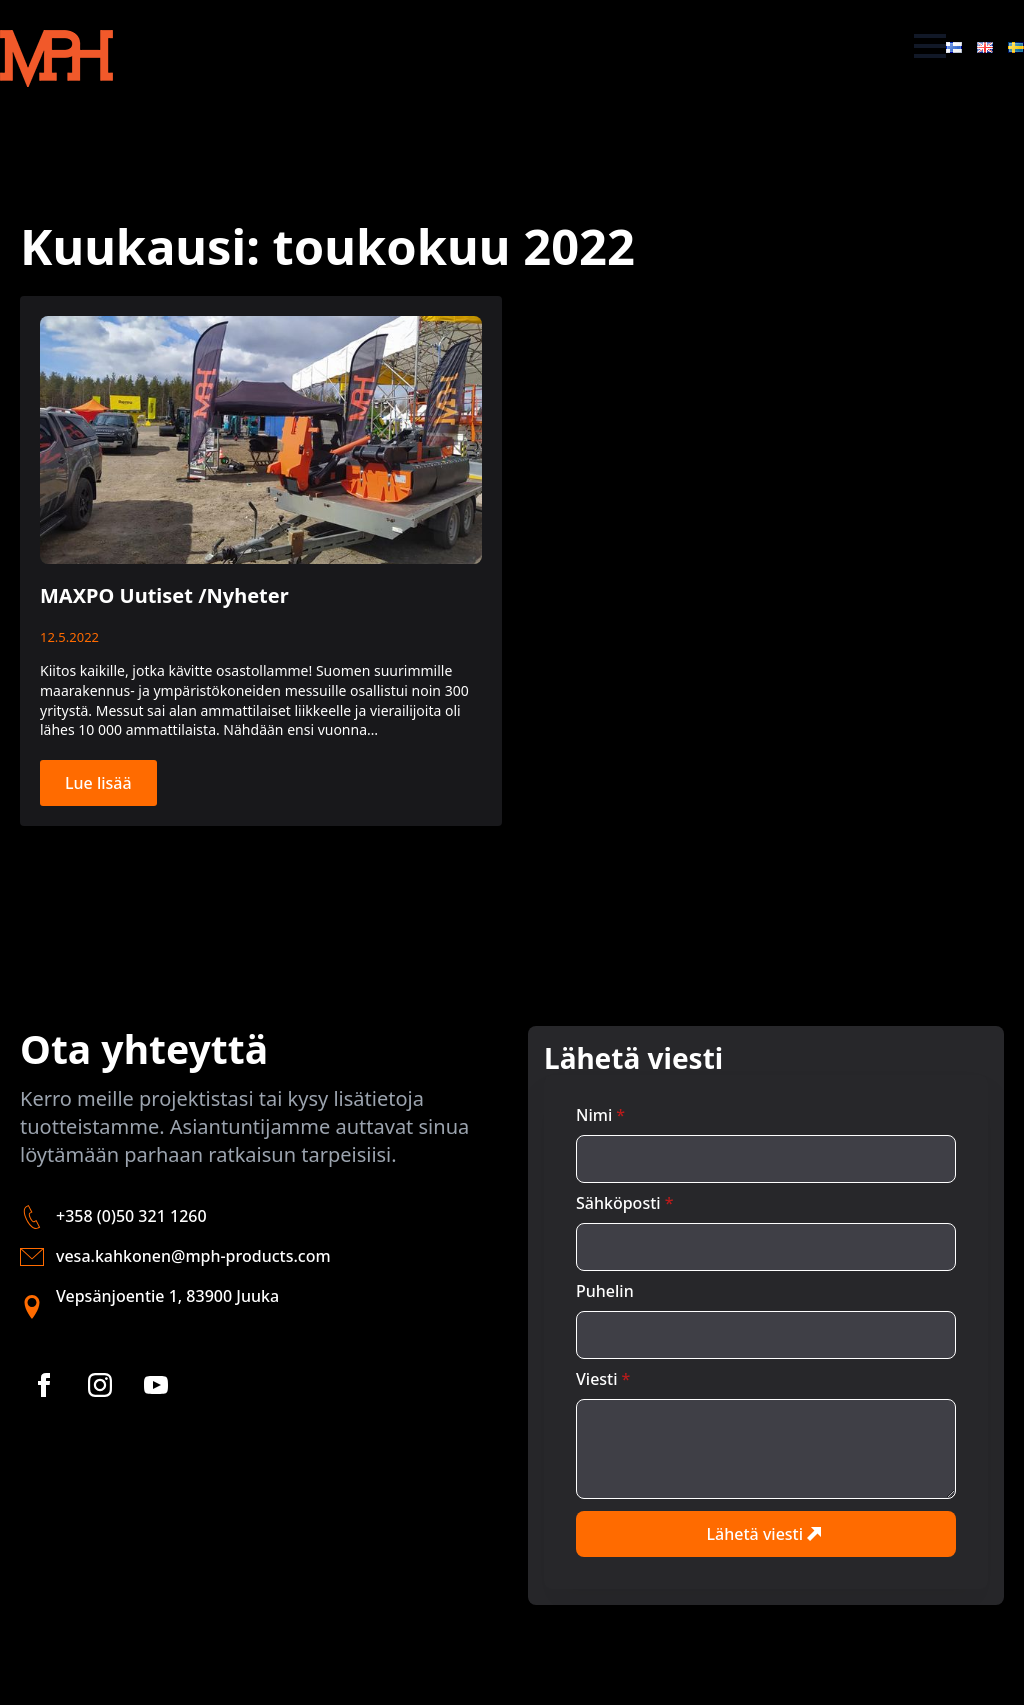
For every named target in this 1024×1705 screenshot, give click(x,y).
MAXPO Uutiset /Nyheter (164, 596)
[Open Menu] (930, 46)
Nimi (600, 1115)
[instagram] (100, 1385)
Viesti (603, 1379)
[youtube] (156, 1385)
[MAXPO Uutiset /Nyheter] (261, 440)
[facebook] (44, 1385)
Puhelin (605, 1291)
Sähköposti (624, 1203)
